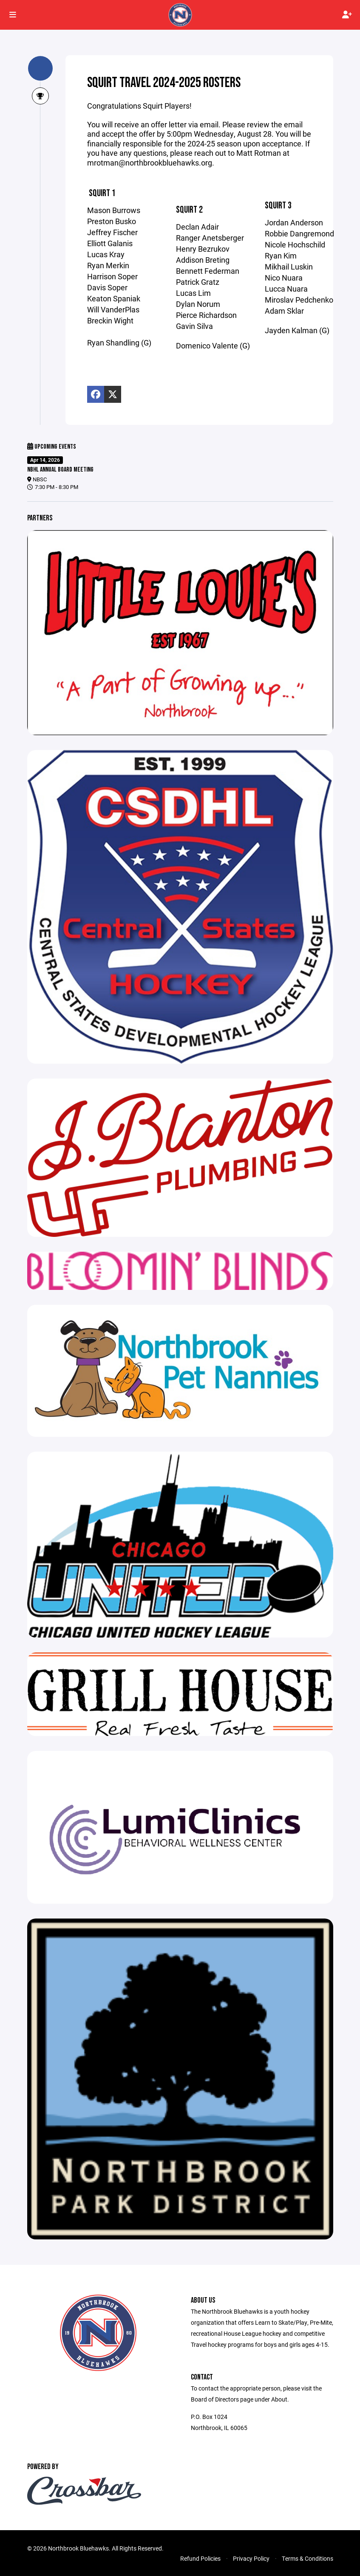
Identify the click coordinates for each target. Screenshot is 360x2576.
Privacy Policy (251, 2558)
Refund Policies (200, 2558)
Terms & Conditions (307, 2558)
